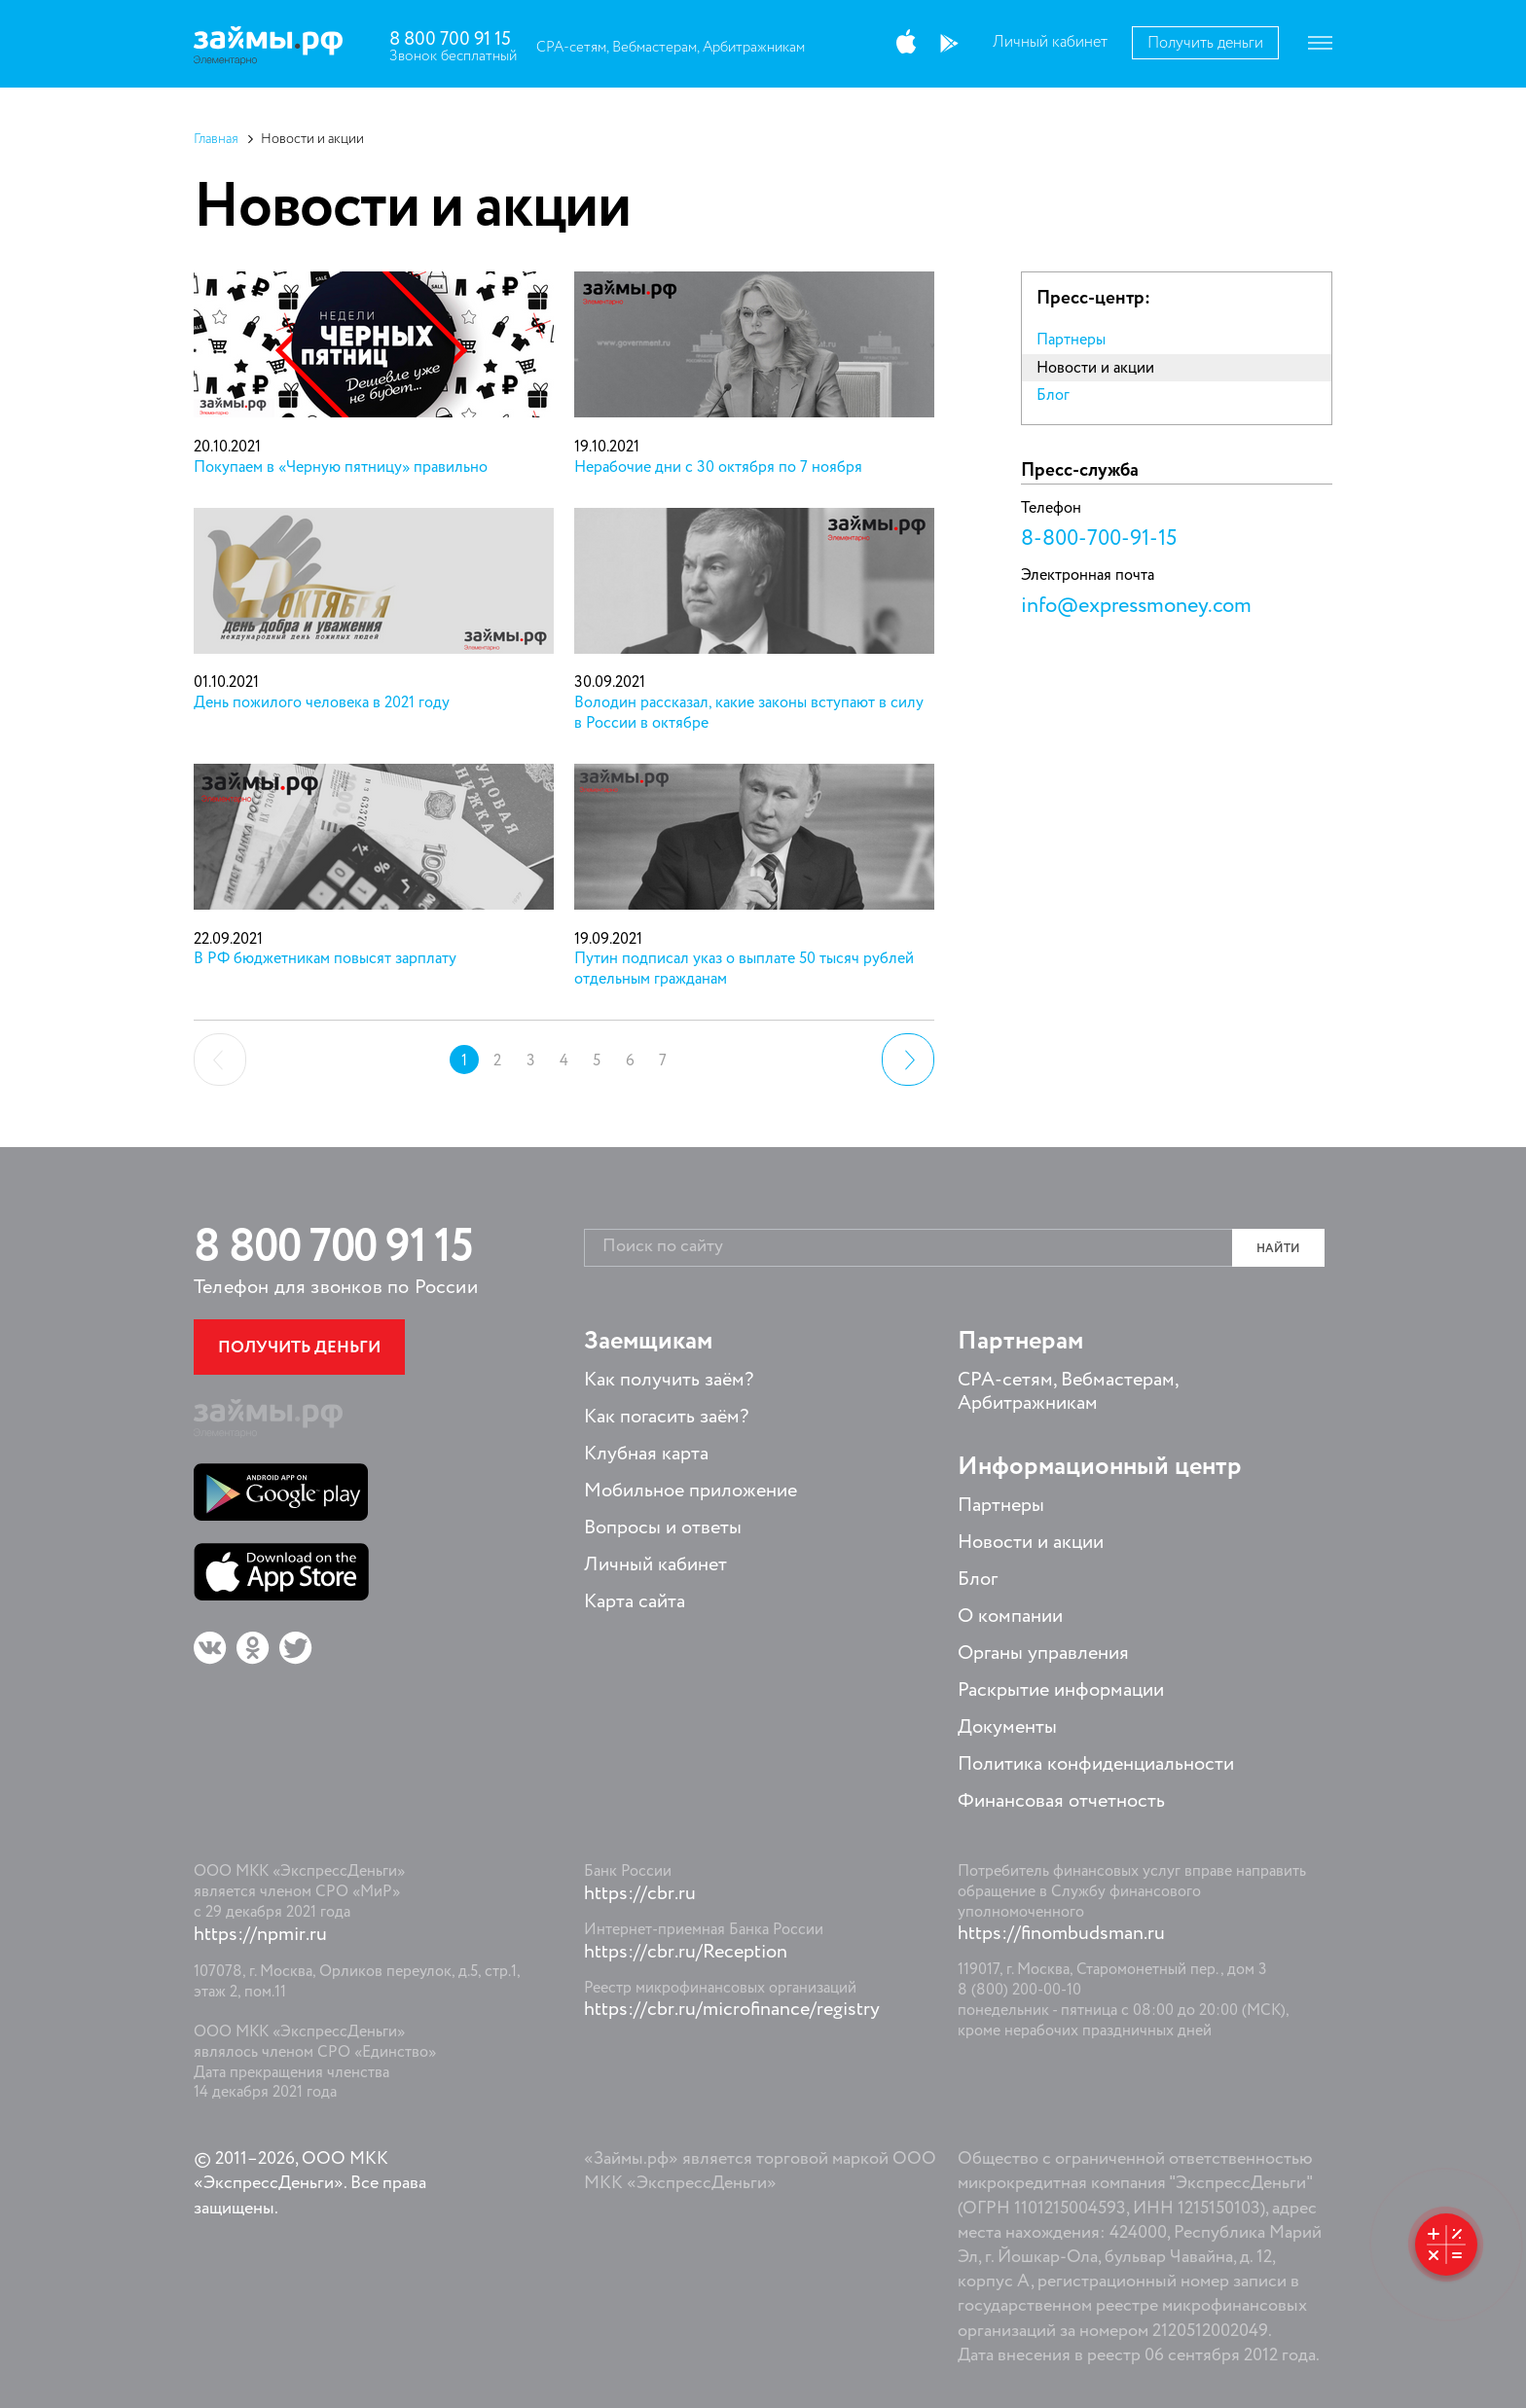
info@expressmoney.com (1136, 606)
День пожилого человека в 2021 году (322, 703)
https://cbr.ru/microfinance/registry (732, 2010)
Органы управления (1043, 1654)
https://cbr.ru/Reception (685, 1952)
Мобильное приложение (690, 1491)
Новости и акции (1095, 369)
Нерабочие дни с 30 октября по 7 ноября (718, 468)
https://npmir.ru (260, 1935)
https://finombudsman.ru (1061, 1934)
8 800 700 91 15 (450, 39)
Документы (1007, 1728)
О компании (1010, 1617)
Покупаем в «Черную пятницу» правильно (341, 468)
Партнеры (1071, 340)
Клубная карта (646, 1454)
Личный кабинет (1050, 43)
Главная (216, 139)
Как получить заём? (668, 1380)
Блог (1053, 396)
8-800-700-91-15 (1099, 539)
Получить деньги (1205, 44)
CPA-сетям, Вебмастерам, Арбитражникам (670, 47)
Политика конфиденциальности (1096, 1765)
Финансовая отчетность (1061, 1802)
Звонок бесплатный (453, 56)
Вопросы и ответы (663, 1528)
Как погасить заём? (666, 1417)
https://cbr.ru (640, 1894)
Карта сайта (634, 1602)
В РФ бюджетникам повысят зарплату (325, 959)
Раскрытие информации (1061, 1691)
